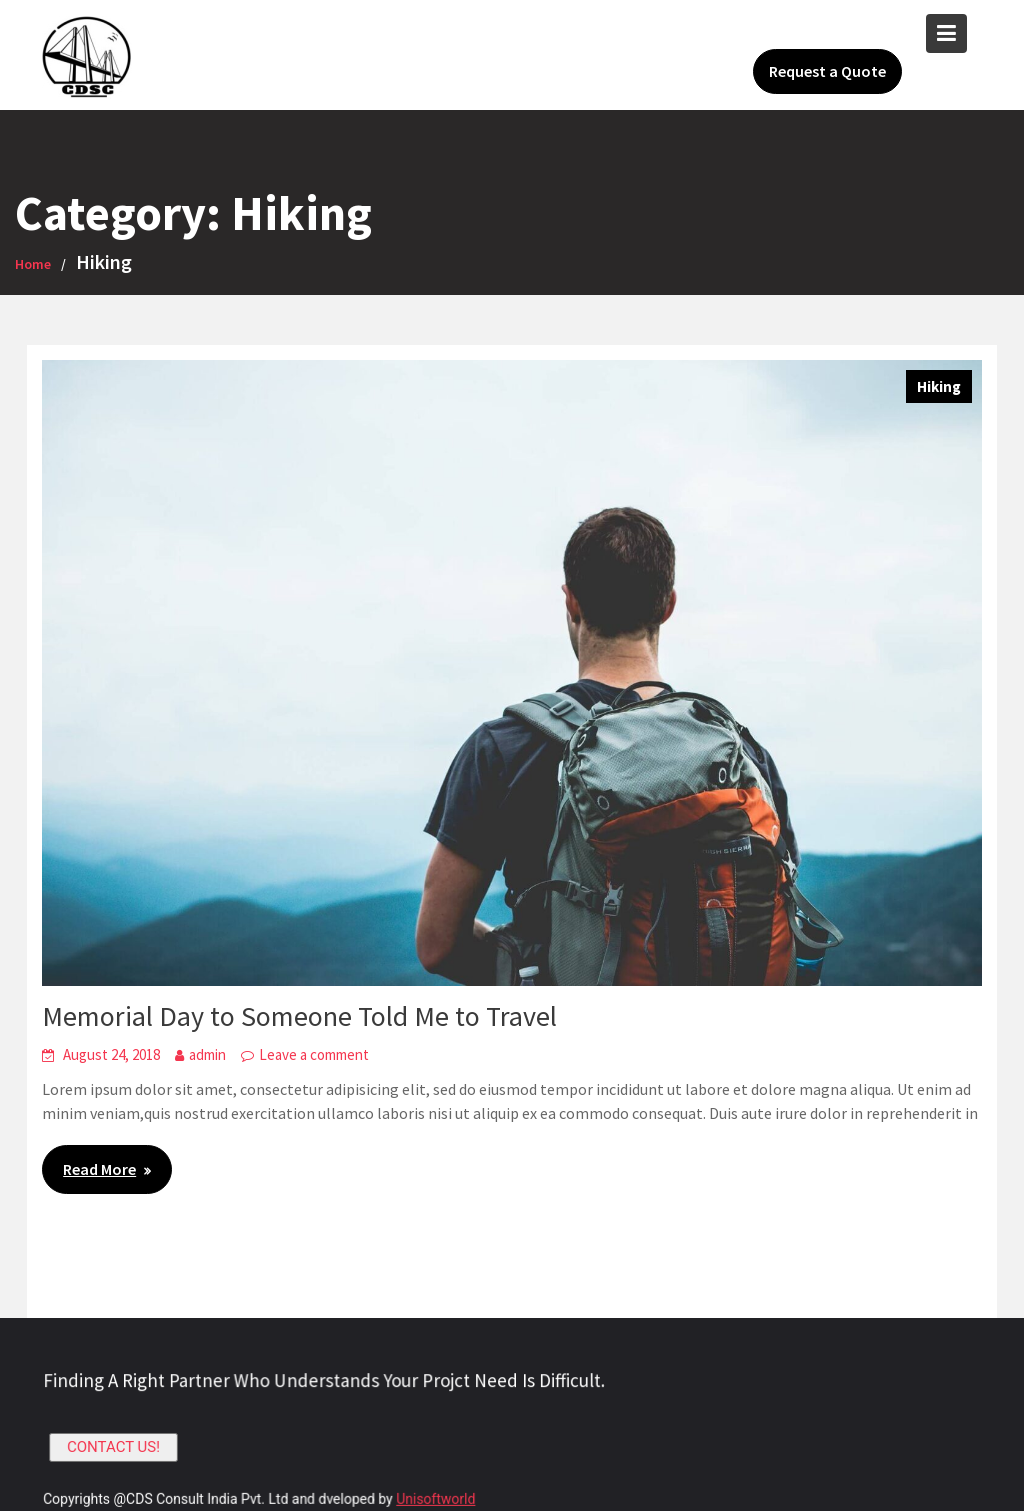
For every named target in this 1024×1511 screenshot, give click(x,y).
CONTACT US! (119, 1447)
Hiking (939, 386)
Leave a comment (314, 1054)
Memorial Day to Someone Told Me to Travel (299, 1016)
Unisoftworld (437, 1498)
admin (207, 1054)
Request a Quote (827, 71)
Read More (99, 1169)
